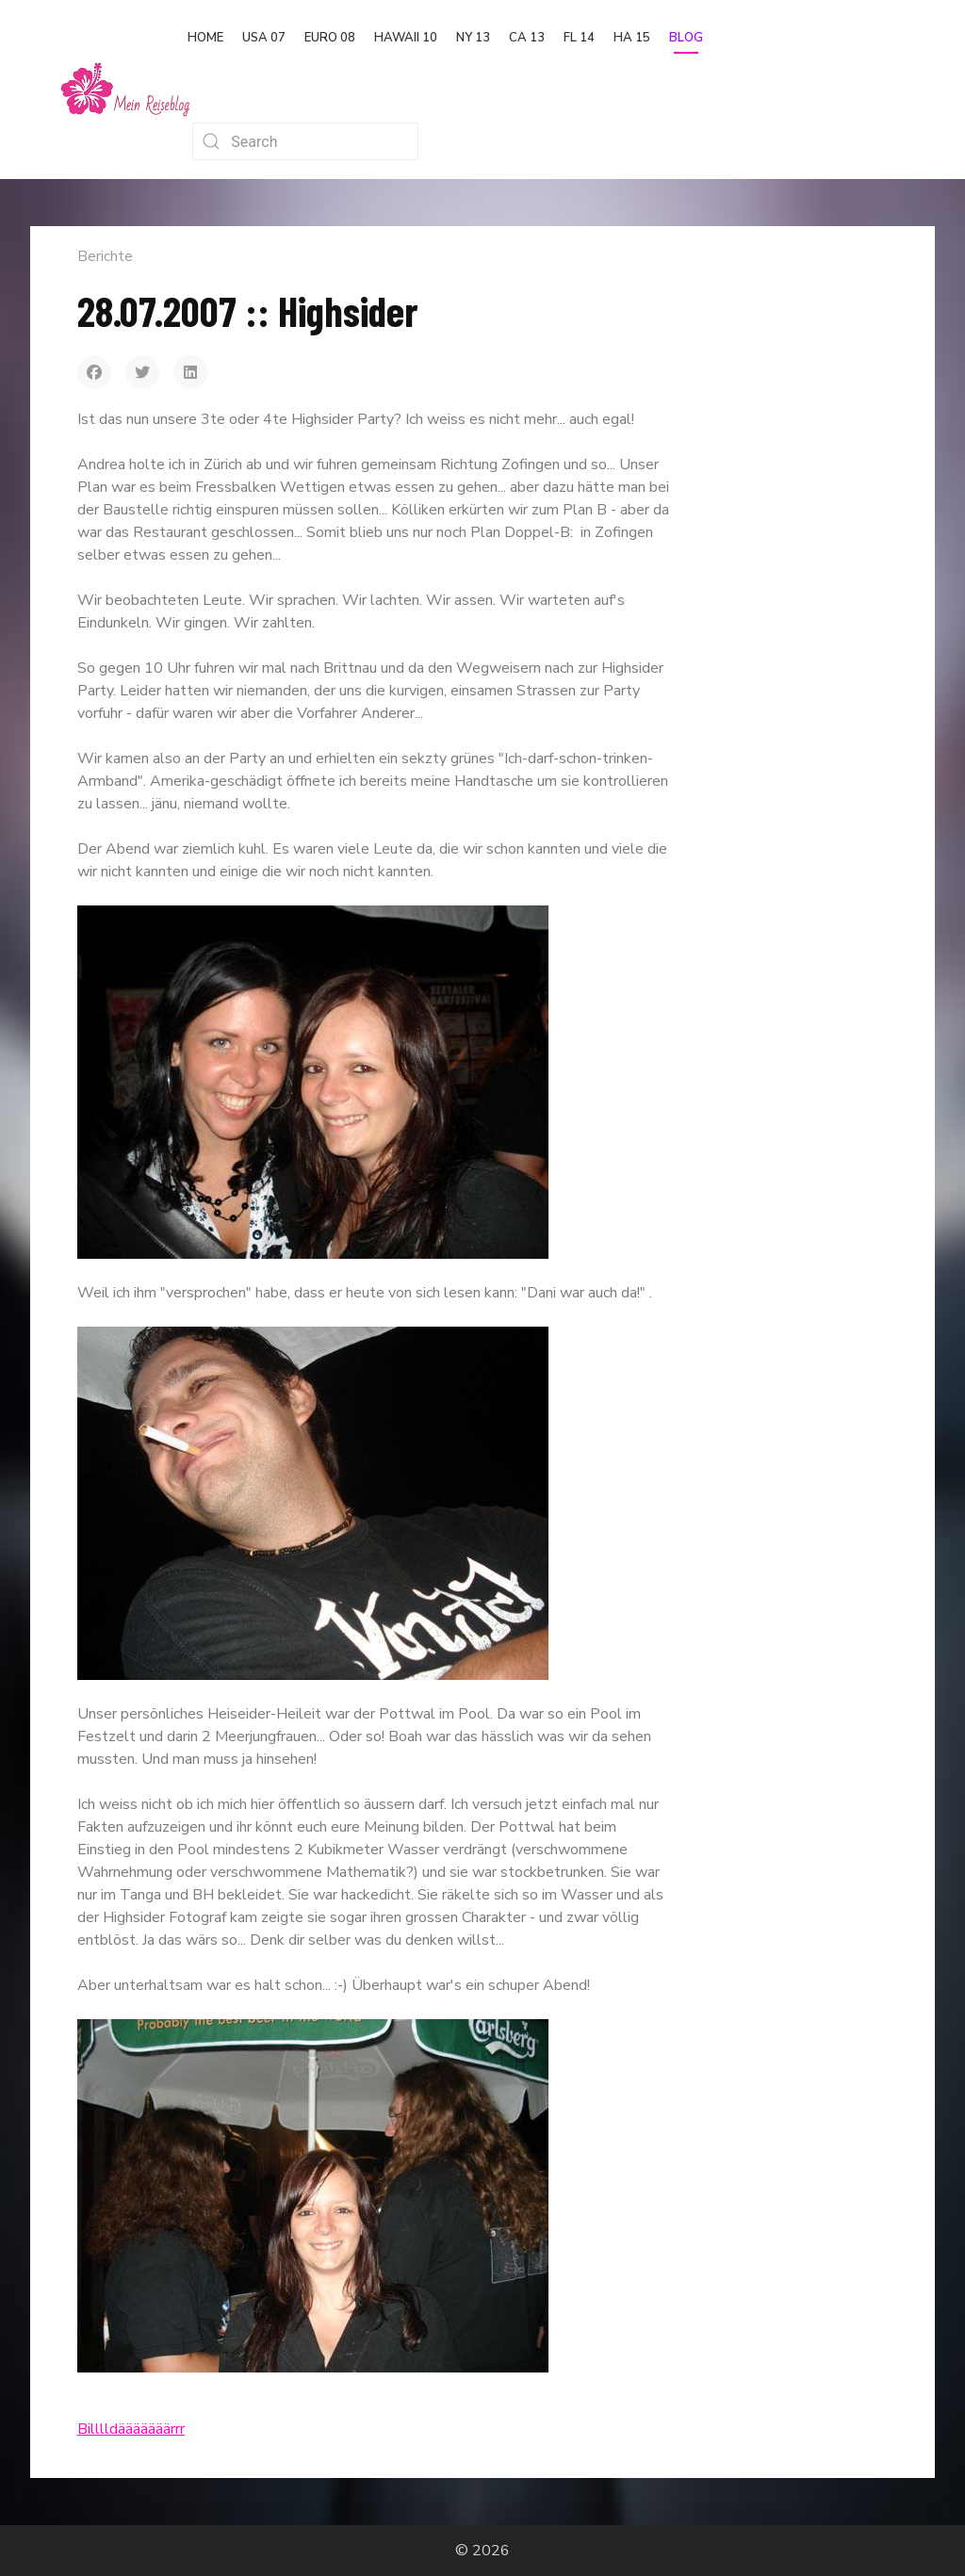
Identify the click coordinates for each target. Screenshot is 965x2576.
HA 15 (631, 37)
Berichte (105, 256)
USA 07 (264, 37)
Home (205, 37)
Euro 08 (329, 37)
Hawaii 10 (405, 37)
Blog (686, 37)
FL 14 (579, 37)
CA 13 (527, 37)
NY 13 (473, 37)
